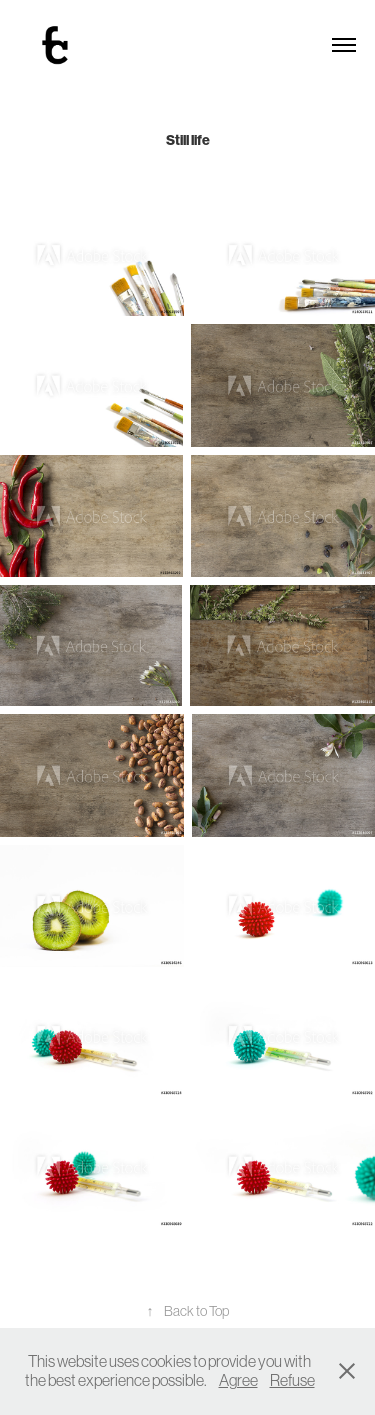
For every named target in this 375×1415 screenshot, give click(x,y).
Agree (238, 1380)
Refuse (292, 1380)
